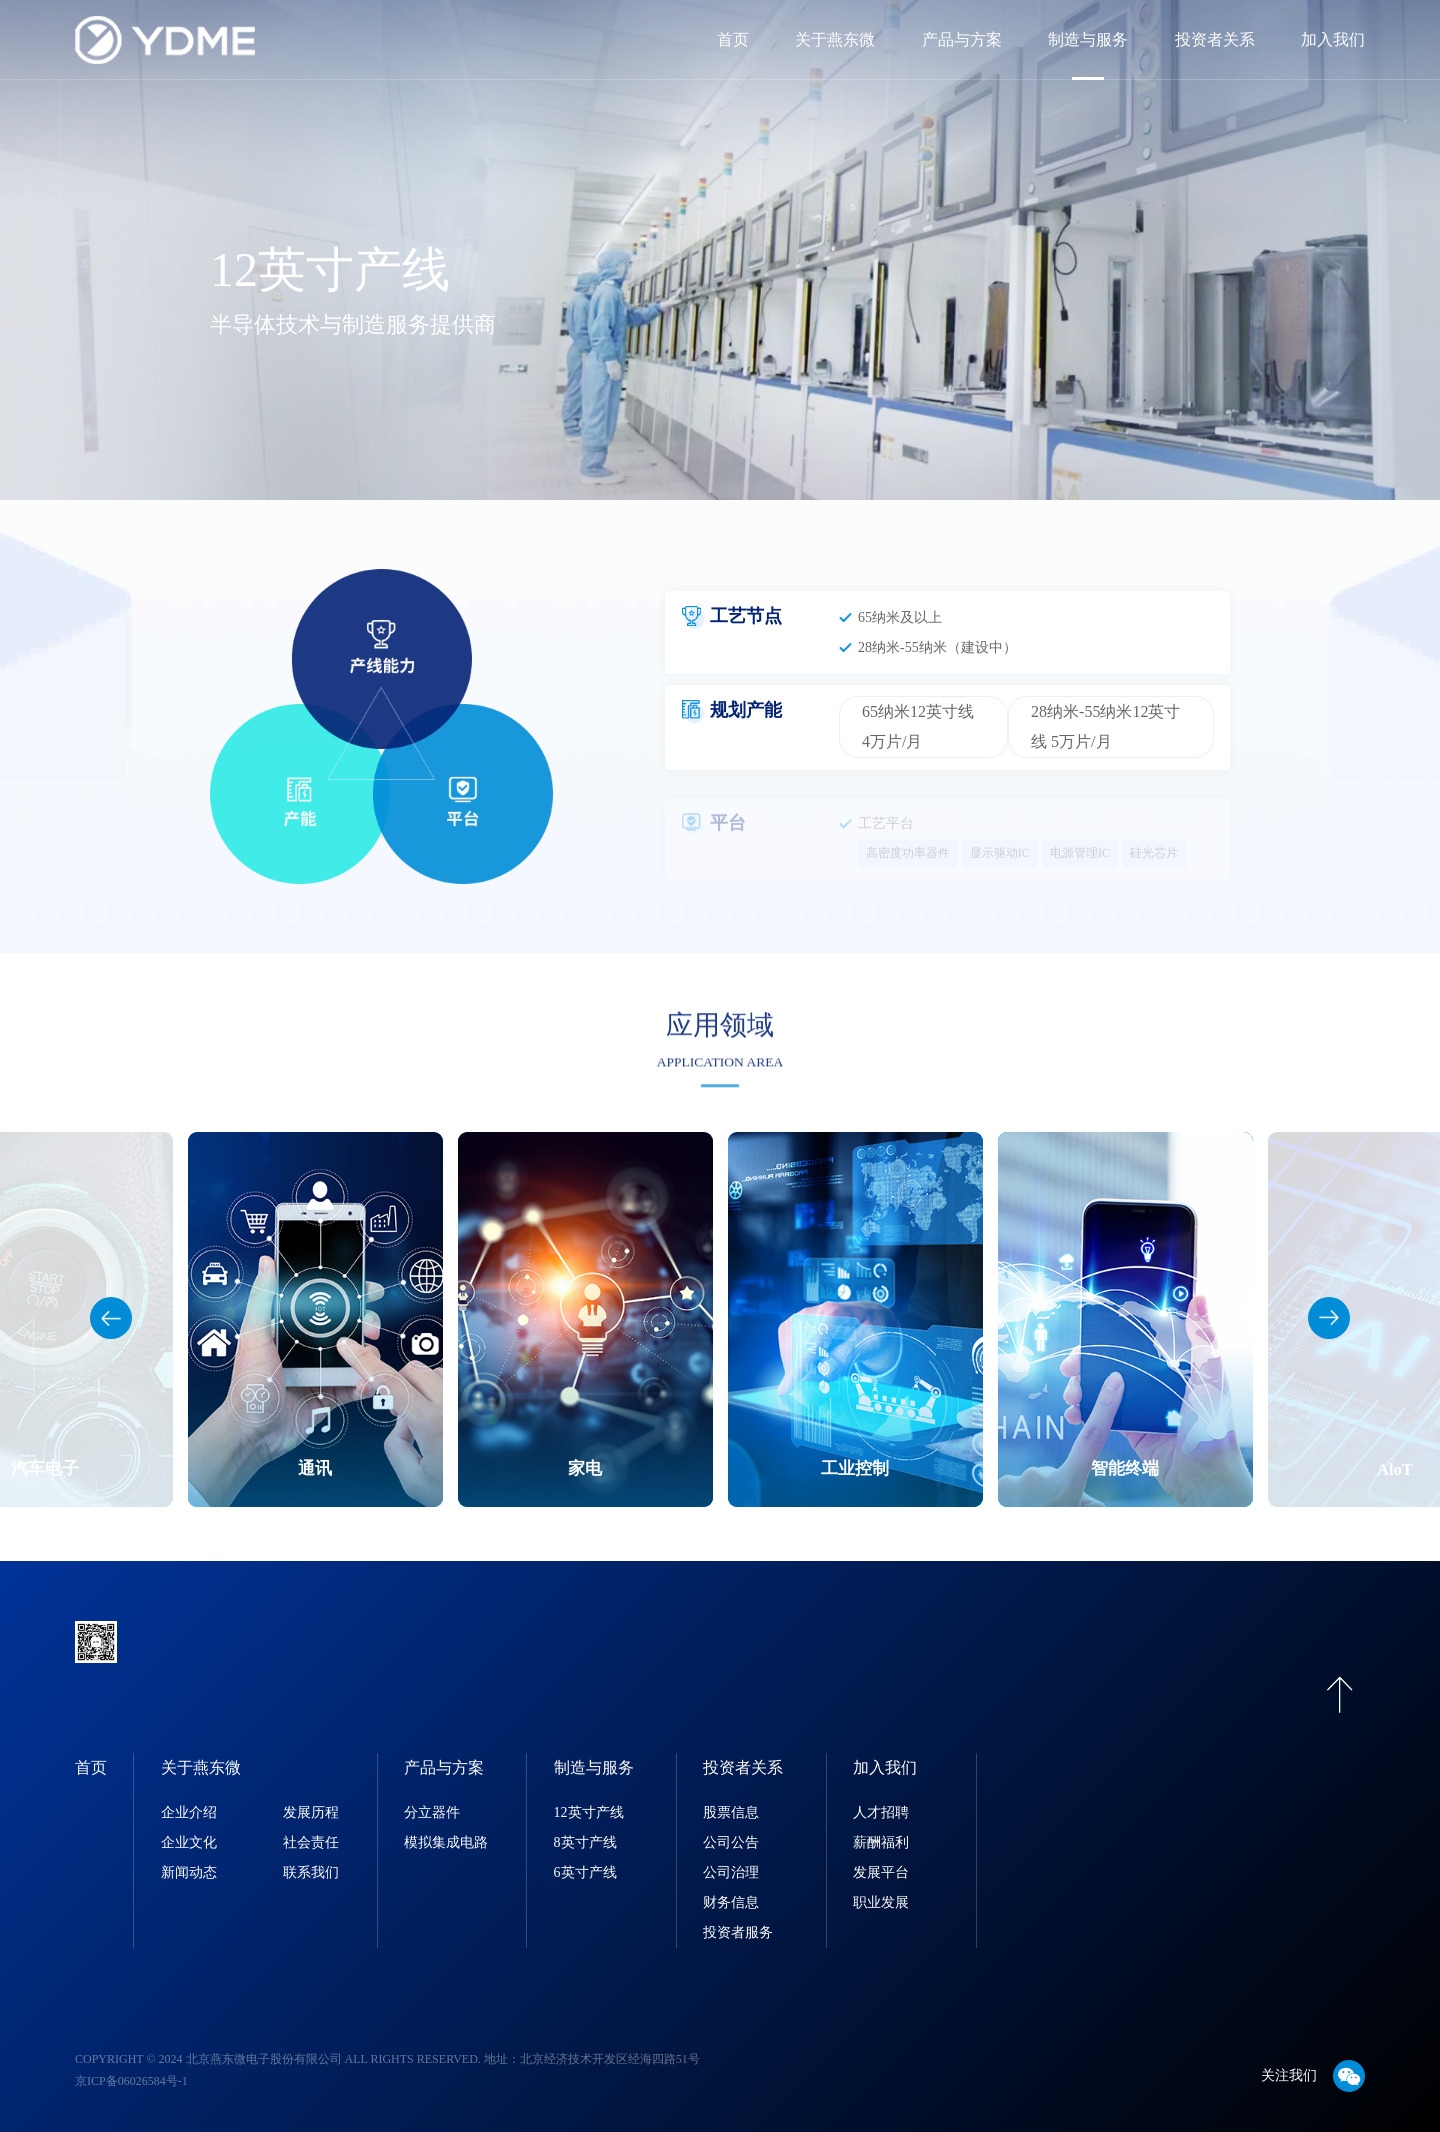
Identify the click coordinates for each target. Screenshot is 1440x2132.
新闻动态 (189, 1872)
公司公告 (731, 1842)
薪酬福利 (881, 1842)
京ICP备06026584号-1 (131, 2081)
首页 (733, 39)
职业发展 (881, 1902)
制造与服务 (1088, 39)
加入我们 (1333, 39)
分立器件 (432, 1812)
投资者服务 (738, 1932)
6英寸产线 (585, 1872)
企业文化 (189, 1842)
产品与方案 (962, 39)
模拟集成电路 (446, 1842)
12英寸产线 (589, 1812)
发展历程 (311, 1812)
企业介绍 (189, 1812)
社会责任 (311, 1842)
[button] (1329, 1318)
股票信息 (731, 1812)
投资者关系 (1215, 39)
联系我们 (311, 1872)
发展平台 (881, 1872)
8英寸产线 (585, 1842)
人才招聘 (881, 1812)
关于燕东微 (835, 39)
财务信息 (731, 1902)
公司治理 (731, 1872)
